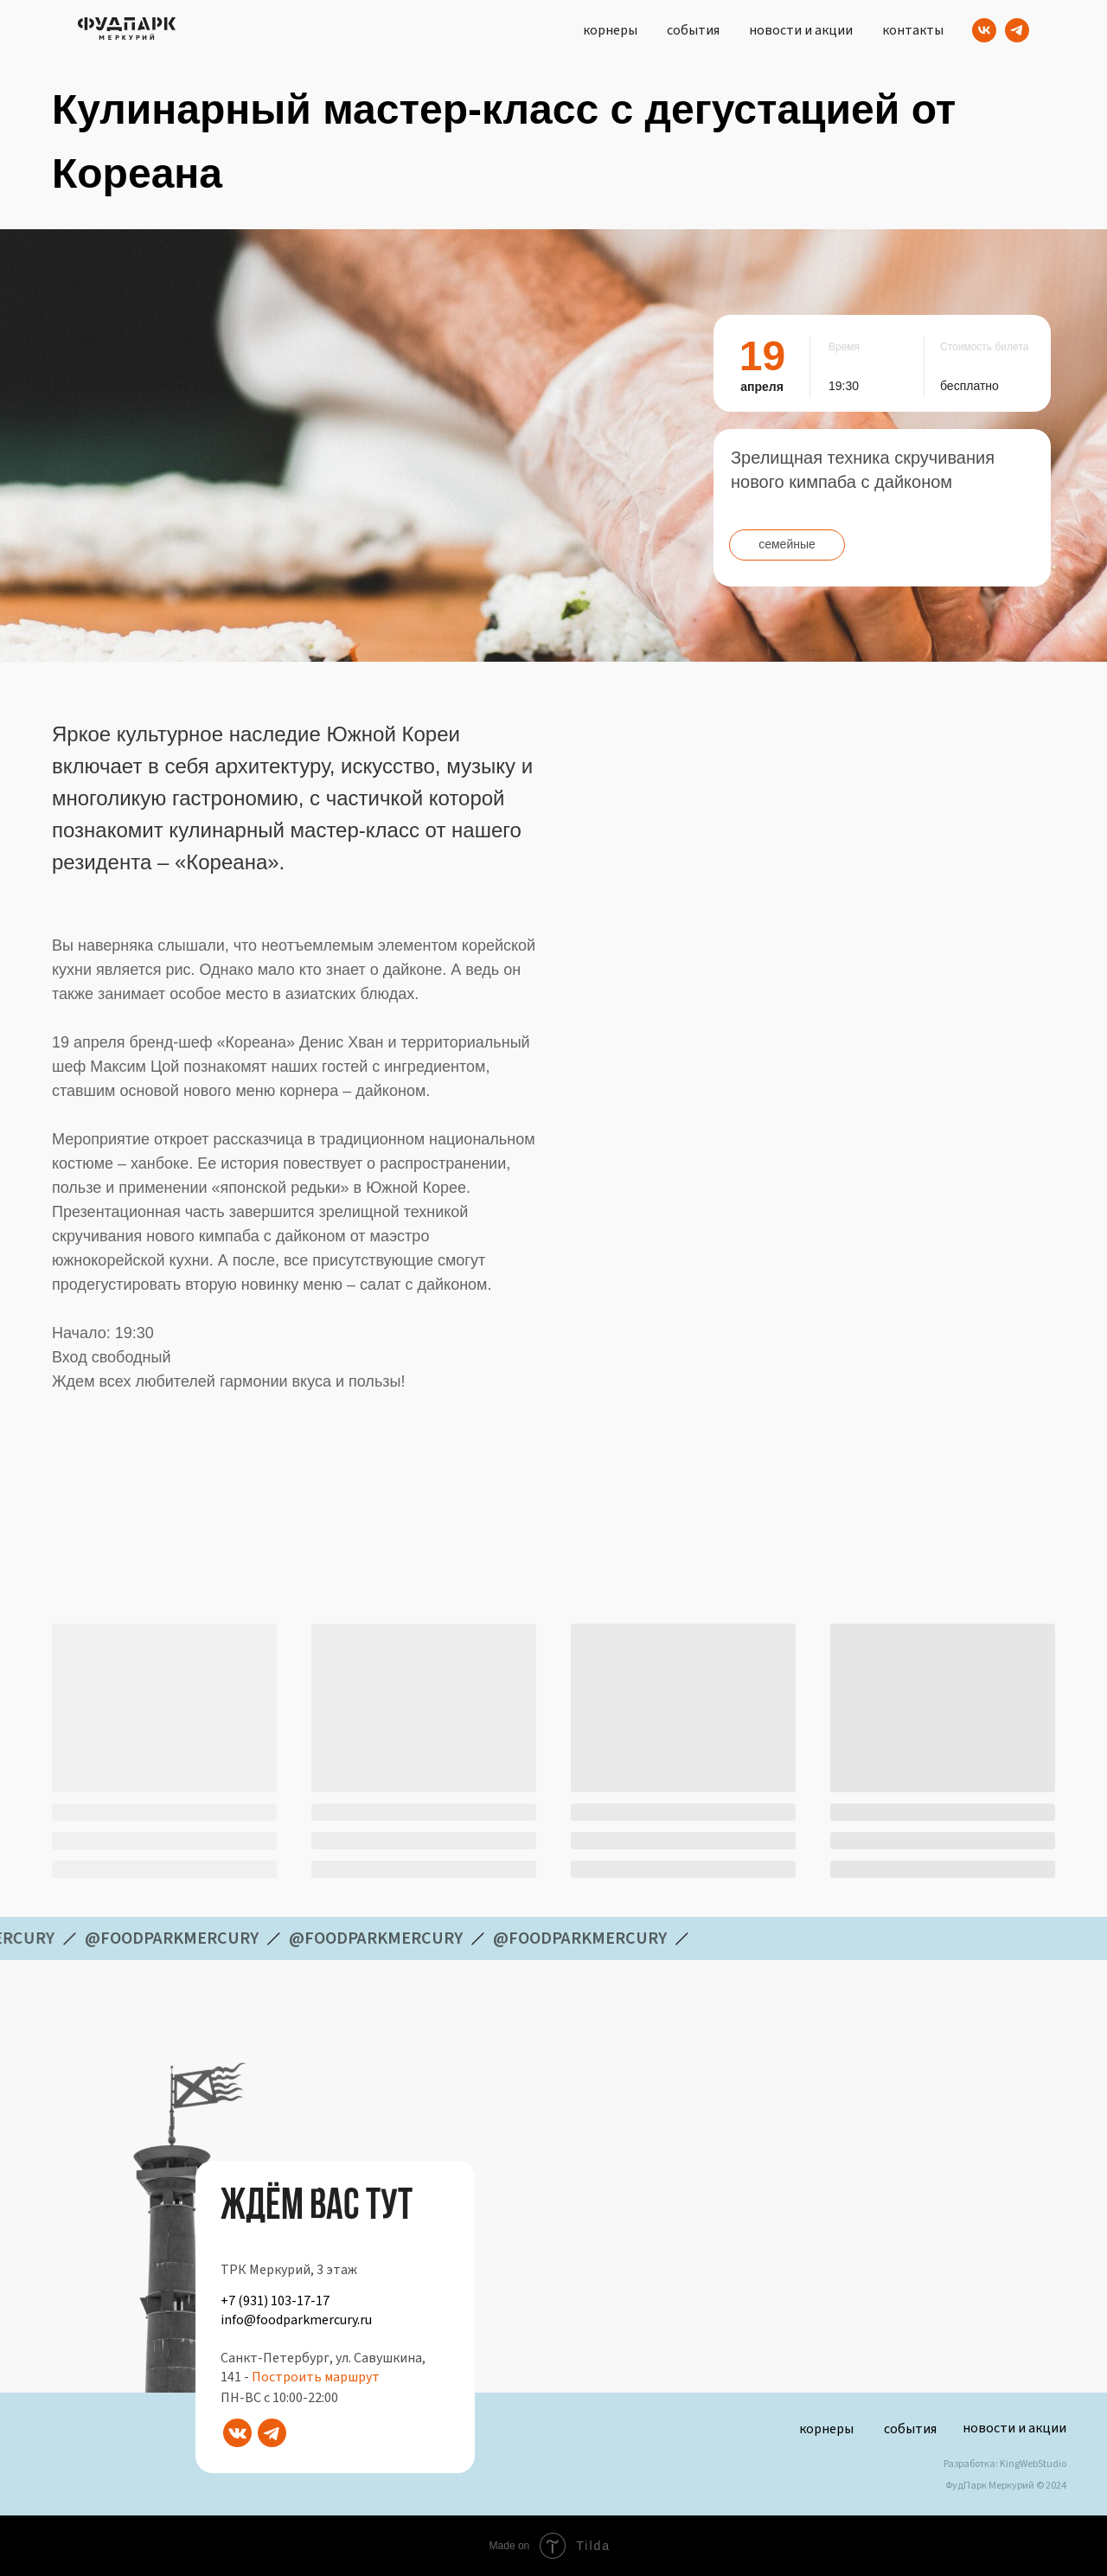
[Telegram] (1017, 30)
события (693, 30)
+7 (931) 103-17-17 (275, 2300)
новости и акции (801, 30)
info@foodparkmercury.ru (296, 2319)
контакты (913, 30)
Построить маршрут (316, 2377)
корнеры (610, 30)
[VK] (984, 30)
